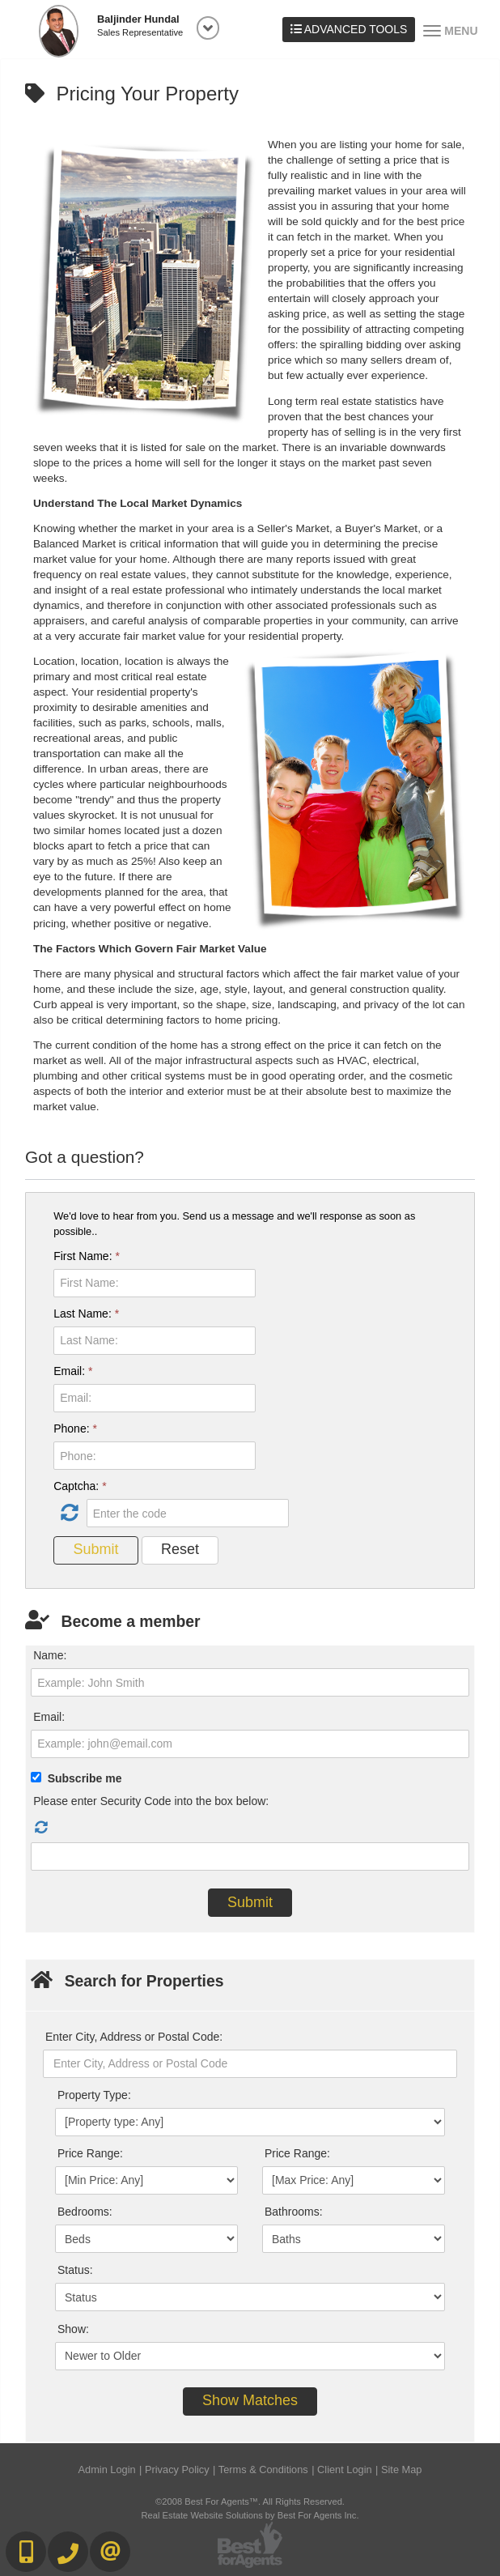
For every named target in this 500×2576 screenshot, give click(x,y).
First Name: (86, 1256)
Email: (72, 1371)
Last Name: (86, 1313)
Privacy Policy (177, 2469)
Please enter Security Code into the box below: (151, 1801)
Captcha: (79, 1486)
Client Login (344, 2469)
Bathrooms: (294, 2211)
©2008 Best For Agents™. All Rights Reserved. (250, 2501)
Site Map (401, 2469)
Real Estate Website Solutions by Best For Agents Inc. (249, 2515)
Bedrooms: (84, 2211)
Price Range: (90, 2153)
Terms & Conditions (263, 2469)
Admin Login (107, 2469)
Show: (73, 2329)
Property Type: (94, 2094)
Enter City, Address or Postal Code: (133, 2036)
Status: (75, 2269)
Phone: (75, 1428)
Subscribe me (85, 1778)
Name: (49, 1655)
